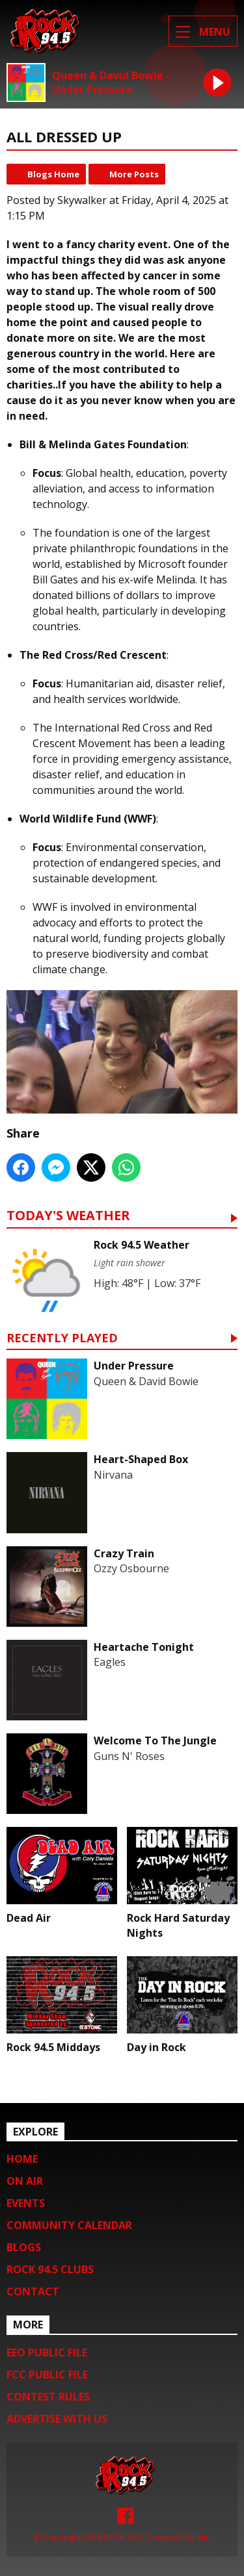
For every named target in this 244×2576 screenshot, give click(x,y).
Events (26, 2203)
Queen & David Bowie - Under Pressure (111, 82)
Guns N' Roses (129, 1756)
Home (22, 2159)
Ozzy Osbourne (131, 1568)
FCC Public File (47, 2374)
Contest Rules (48, 2397)
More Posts (134, 174)
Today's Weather (68, 1216)
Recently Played (62, 1338)
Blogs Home (53, 174)
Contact (33, 2291)
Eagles (110, 1662)
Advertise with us (57, 2419)
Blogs (24, 2247)
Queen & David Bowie (146, 1381)
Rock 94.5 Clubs (50, 2269)
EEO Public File (47, 2352)
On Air (25, 2181)
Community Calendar (69, 2225)
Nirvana (113, 1475)
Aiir (203, 2537)
